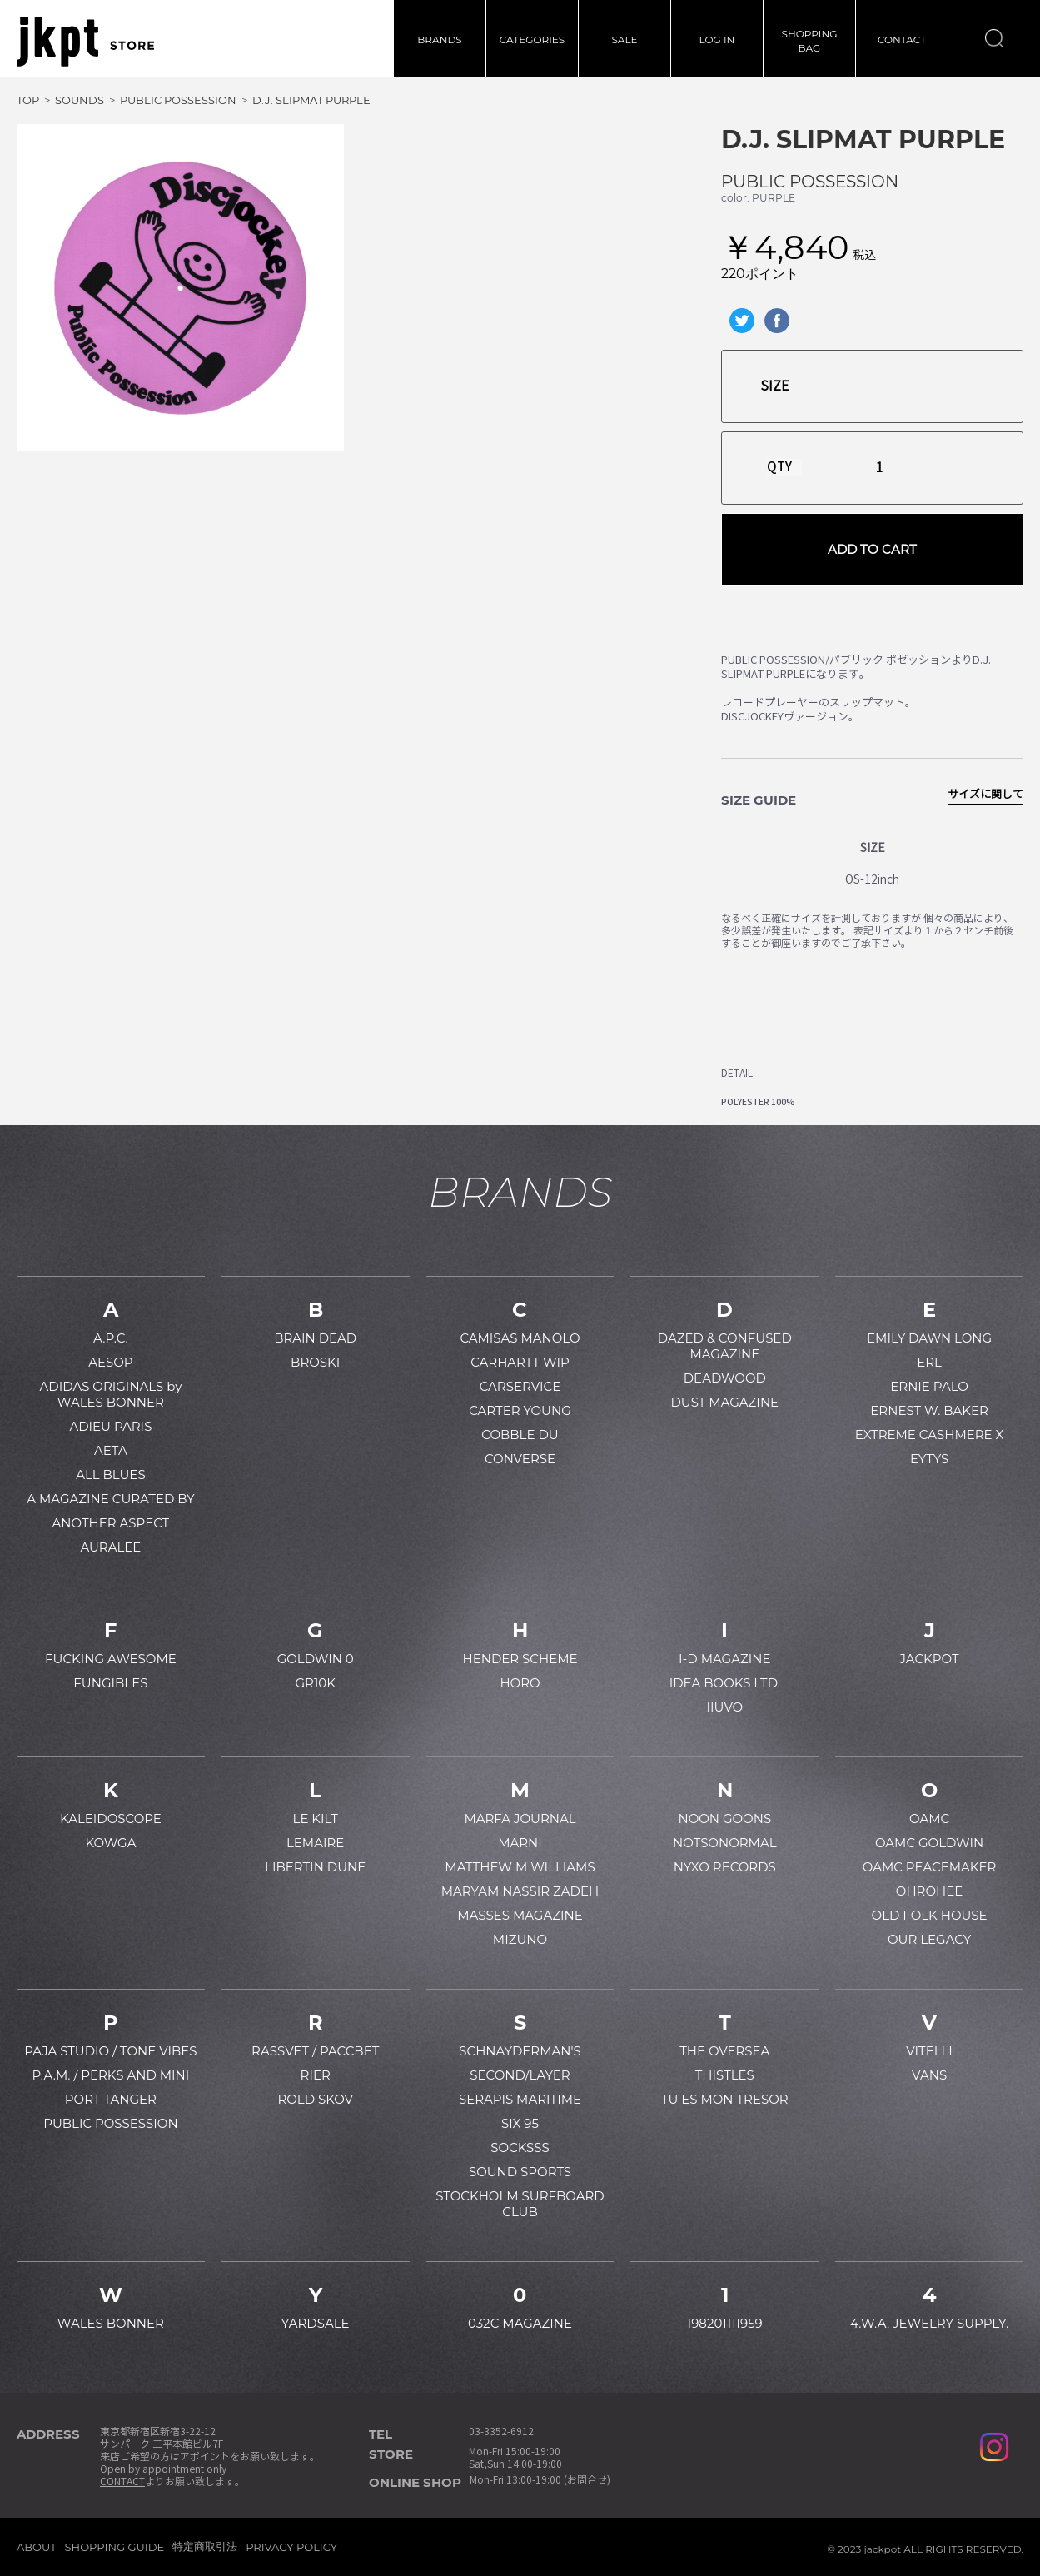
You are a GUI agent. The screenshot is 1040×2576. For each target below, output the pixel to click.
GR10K (315, 1683)
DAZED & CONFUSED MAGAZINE (725, 1346)
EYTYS (929, 1459)
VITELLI (929, 2051)
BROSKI (315, 1362)
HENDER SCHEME (519, 1659)
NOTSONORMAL (724, 1843)
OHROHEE (929, 1891)
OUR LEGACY (929, 1939)
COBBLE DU (519, 1434)
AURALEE (110, 1547)
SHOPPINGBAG (810, 40)
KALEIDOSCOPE (111, 1818)
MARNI (520, 1843)
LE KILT (315, 1818)
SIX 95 (520, 2123)
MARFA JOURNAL (519, 1818)
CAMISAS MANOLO (520, 1338)
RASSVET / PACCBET (315, 2051)
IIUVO (724, 1707)
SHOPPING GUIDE (115, 2547)
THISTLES (724, 2075)
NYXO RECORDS (725, 1867)
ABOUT (37, 2547)
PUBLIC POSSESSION (809, 182)
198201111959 (725, 2323)
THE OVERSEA (724, 2051)
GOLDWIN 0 (315, 1659)
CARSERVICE (520, 1386)
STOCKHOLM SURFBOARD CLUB (519, 2204)
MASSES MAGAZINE (520, 1915)
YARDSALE (315, 2323)
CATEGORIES (532, 39)
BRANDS (439, 39)
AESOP (110, 1362)
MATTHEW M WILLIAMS (520, 1867)
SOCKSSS (520, 2147)
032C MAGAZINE (520, 2323)
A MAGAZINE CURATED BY (110, 1499)
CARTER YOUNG (520, 1410)
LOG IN (717, 39)
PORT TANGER (111, 2099)
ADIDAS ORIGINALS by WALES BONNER (110, 1394)
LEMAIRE (315, 1843)
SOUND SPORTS (520, 2172)
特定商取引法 (204, 2546)
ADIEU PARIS (110, 1426)
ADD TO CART (872, 549)
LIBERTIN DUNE (315, 1867)
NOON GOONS (724, 1818)
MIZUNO (520, 1939)
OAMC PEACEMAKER (930, 1867)
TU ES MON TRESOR (725, 2099)
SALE (624, 39)
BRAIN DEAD (315, 1338)
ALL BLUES (110, 1474)
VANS (929, 2075)
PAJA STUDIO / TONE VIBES (110, 2051)
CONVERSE (520, 1459)
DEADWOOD (725, 1378)
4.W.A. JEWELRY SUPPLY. (929, 2323)
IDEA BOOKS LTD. (724, 1683)
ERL (929, 1362)
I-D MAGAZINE (724, 1659)
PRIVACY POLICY (291, 2547)
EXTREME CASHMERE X (929, 1434)
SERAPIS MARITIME (520, 2099)
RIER (316, 2075)
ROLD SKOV (315, 2099)
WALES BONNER (110, 2323)
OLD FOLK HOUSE (930, 1915)
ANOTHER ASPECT (111, 1523)
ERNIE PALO (929, 1386)
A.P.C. (110, 1338)
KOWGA (110, 1843)
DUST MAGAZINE (724, 1402)
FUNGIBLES (110, 1683)
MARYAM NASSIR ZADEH (520, 1891)
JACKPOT (929, 1659)
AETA (110, 1450)
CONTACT (902, 39)
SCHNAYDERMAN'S (519, 2051)
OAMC (929, 1818)
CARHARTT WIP (520, 1362)
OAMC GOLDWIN (929, 1843)
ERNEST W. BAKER (929, 1410)
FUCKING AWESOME (111, 1659)
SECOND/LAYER (520, 2075)
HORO (520, 1683)
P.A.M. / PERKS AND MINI (110, 2075)
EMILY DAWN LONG (929, 1338)
